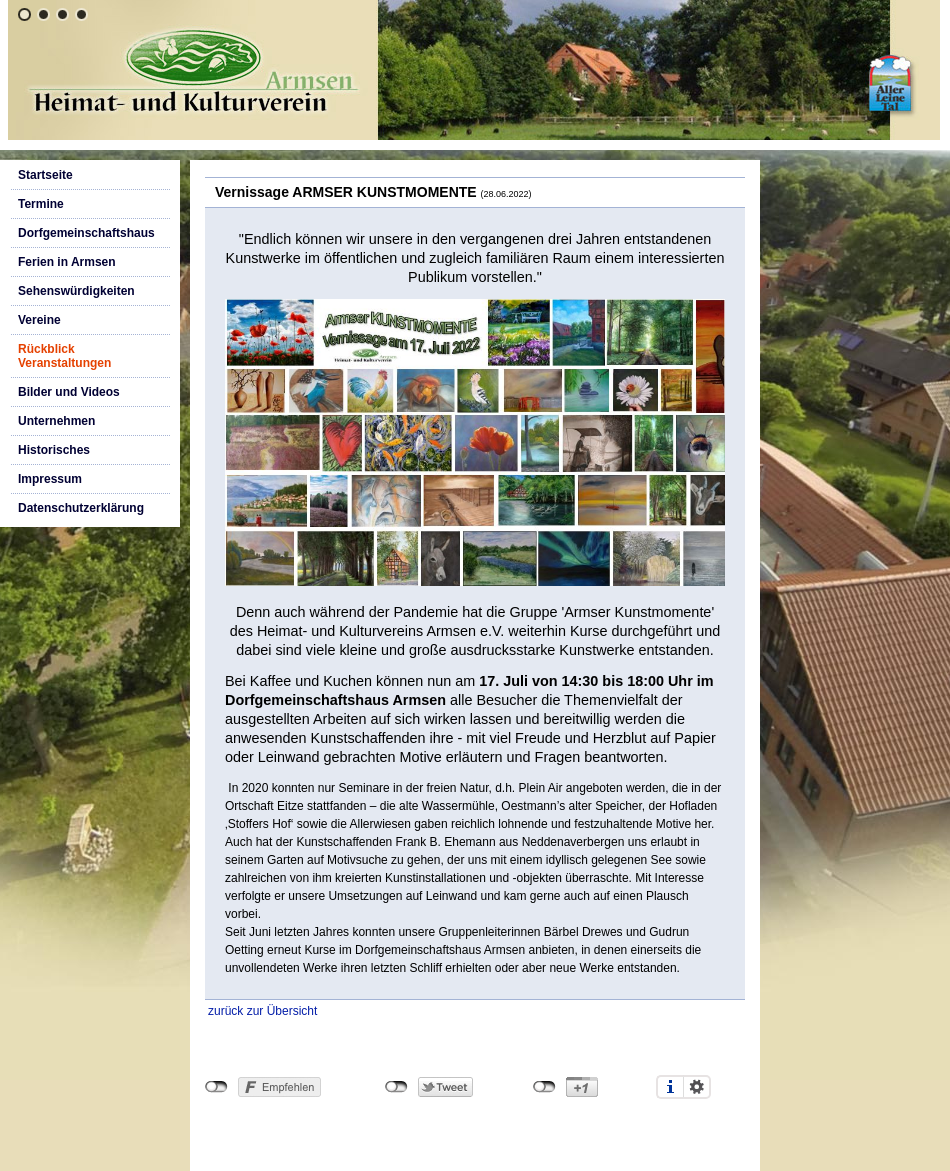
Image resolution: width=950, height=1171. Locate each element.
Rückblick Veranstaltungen (64, 356)
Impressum (50, 479)
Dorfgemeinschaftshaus (86, 233)
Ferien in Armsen (67, 262)
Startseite (45, 175)
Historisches (54, 450)
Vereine (39, 320)
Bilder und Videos (69, 392)
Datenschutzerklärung (81, 508)
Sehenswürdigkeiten (76, 291)
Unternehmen (56, 421)
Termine (41, 204)
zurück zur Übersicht (262, 1011)
